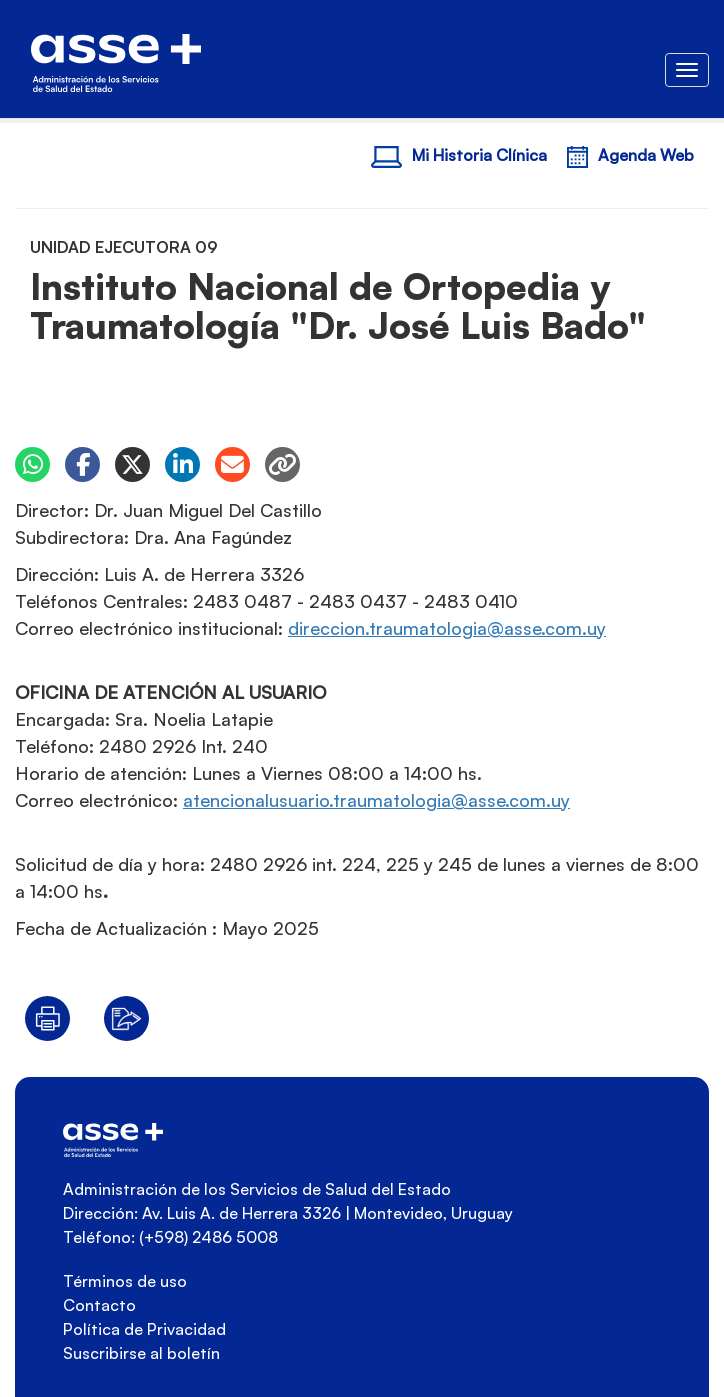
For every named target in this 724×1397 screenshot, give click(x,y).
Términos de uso (125, 1281)
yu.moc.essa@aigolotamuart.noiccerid (447, 628)
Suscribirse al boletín (141, 1353)
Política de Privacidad (144, 1329)
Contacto (99, 1305)
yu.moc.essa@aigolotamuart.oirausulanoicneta (376, 800)
